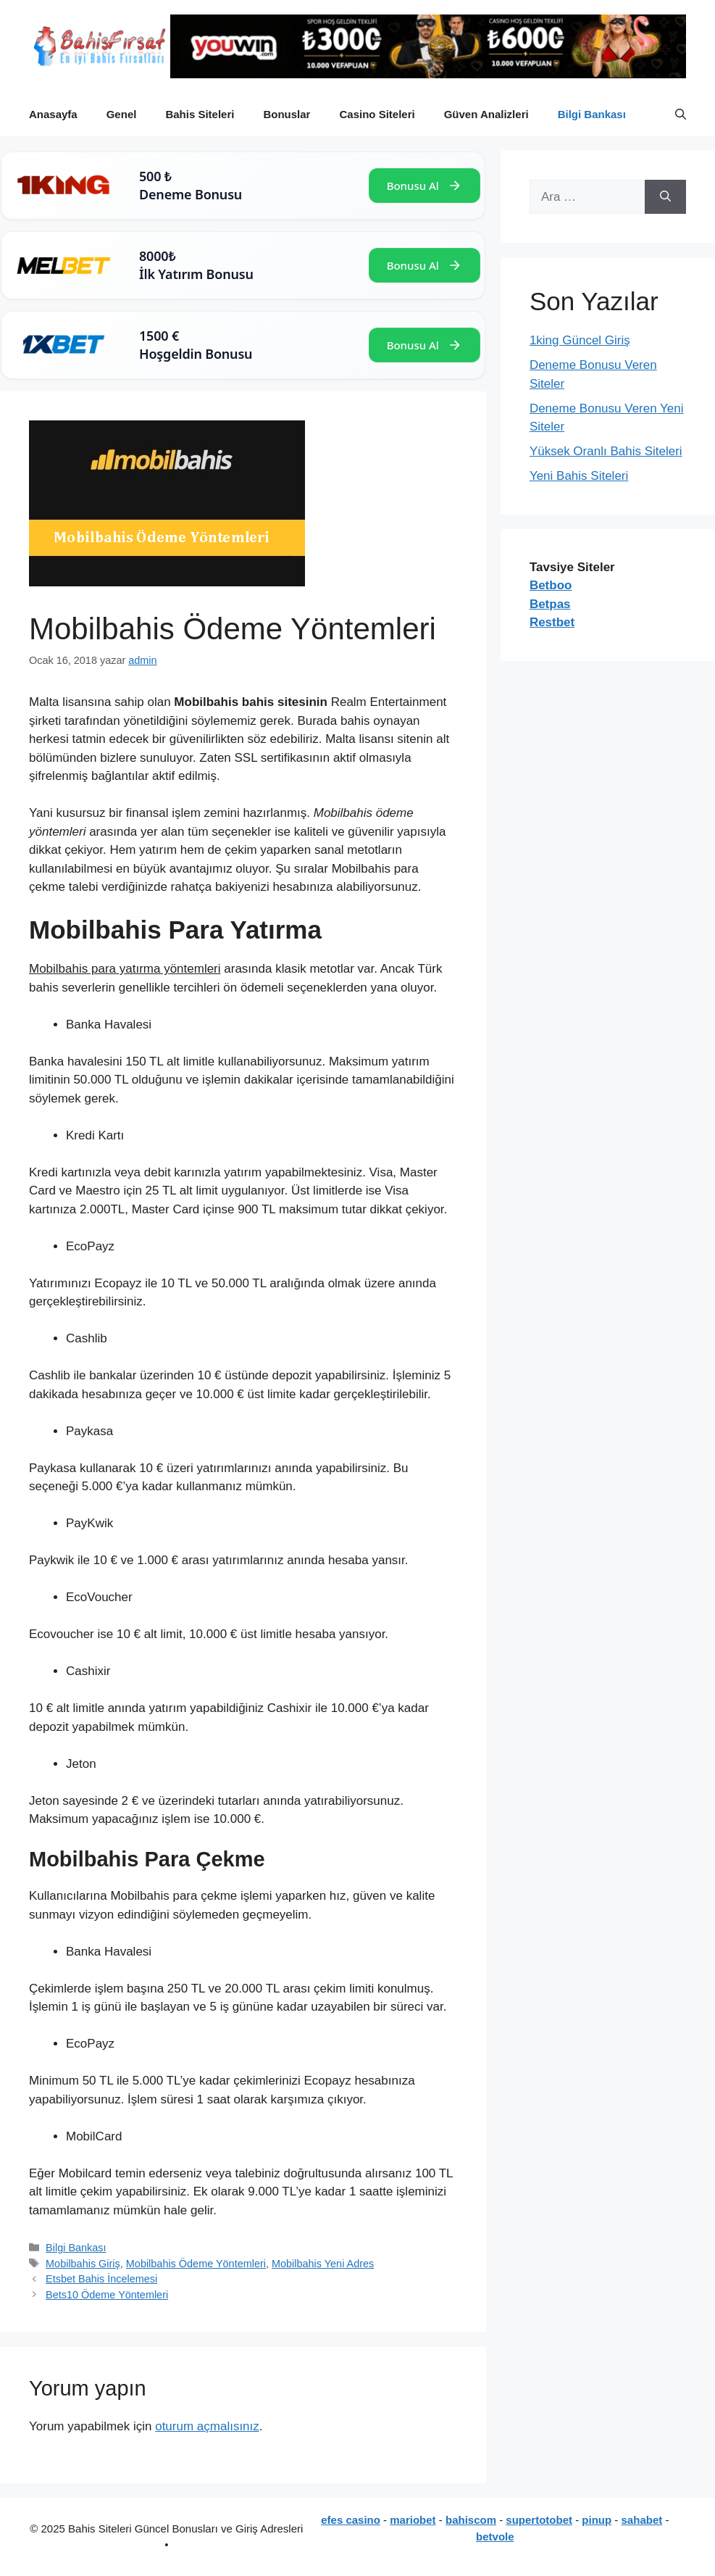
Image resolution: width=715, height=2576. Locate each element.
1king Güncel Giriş (580, 340)
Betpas (550, 604)
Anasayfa (53, 114)
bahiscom (471, 2520)
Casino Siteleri (376, 114)
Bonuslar (286, 114)
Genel (121, 114)
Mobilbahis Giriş (83, 2263)
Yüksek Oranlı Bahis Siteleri (606, 451)
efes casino (350, 2520)
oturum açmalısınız (207, 2426)
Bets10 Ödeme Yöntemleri (107, 2295)
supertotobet (539, 2520)
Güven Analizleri (486, 114)
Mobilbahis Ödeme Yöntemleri (196, 2263)
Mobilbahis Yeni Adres (323, 2263)
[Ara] (665, 197)
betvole (495, 2536)
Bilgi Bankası (592, 114)
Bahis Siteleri (199, 114)
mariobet (412, 2520)
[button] (681, 114)
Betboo (551, 585)
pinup (596, 2520)
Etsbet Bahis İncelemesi (101, 2279)
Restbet (552, 622)
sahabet (642, 2520)
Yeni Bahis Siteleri (579, 476)
